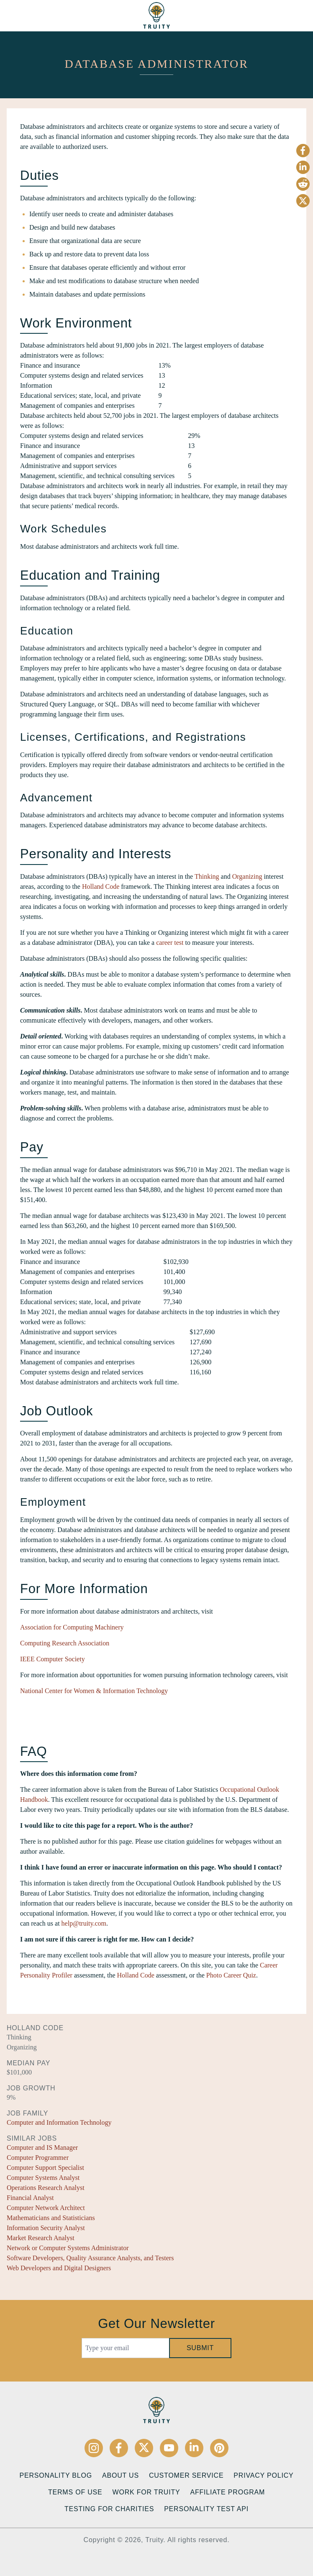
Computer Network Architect (46, 2207)
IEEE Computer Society (52, 1659)
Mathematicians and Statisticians (51, 2217)
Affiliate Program (227, 2492)
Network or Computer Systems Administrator (68, 2247)
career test (169, 942)
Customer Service (186, 2475)
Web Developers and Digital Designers (59, 2268)
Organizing (247, 876)
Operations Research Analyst (46, 2187)
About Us (120, 2475)
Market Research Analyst (40, 2237)
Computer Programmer (38, 2157)
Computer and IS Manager (42, 2147)
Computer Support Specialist (45, 2167)
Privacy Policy (263, 2475)
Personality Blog (56, 2475)
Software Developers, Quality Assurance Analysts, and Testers (90, 2257)
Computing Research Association (64, 1643)
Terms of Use (75, 2492)
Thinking (207, 876)
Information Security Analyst (46, 2227)
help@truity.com (84, 1923)
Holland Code (100, 886)
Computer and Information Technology (59, 2122)
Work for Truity (146, 2492)
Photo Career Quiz (231, 1975)
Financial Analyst (30, 2197)
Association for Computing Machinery (72, 1627)
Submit (200, 2347)
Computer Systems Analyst (43, 2177)
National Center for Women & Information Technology (94, 1690)
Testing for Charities (109, 2508)
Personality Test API (206, 2508)
